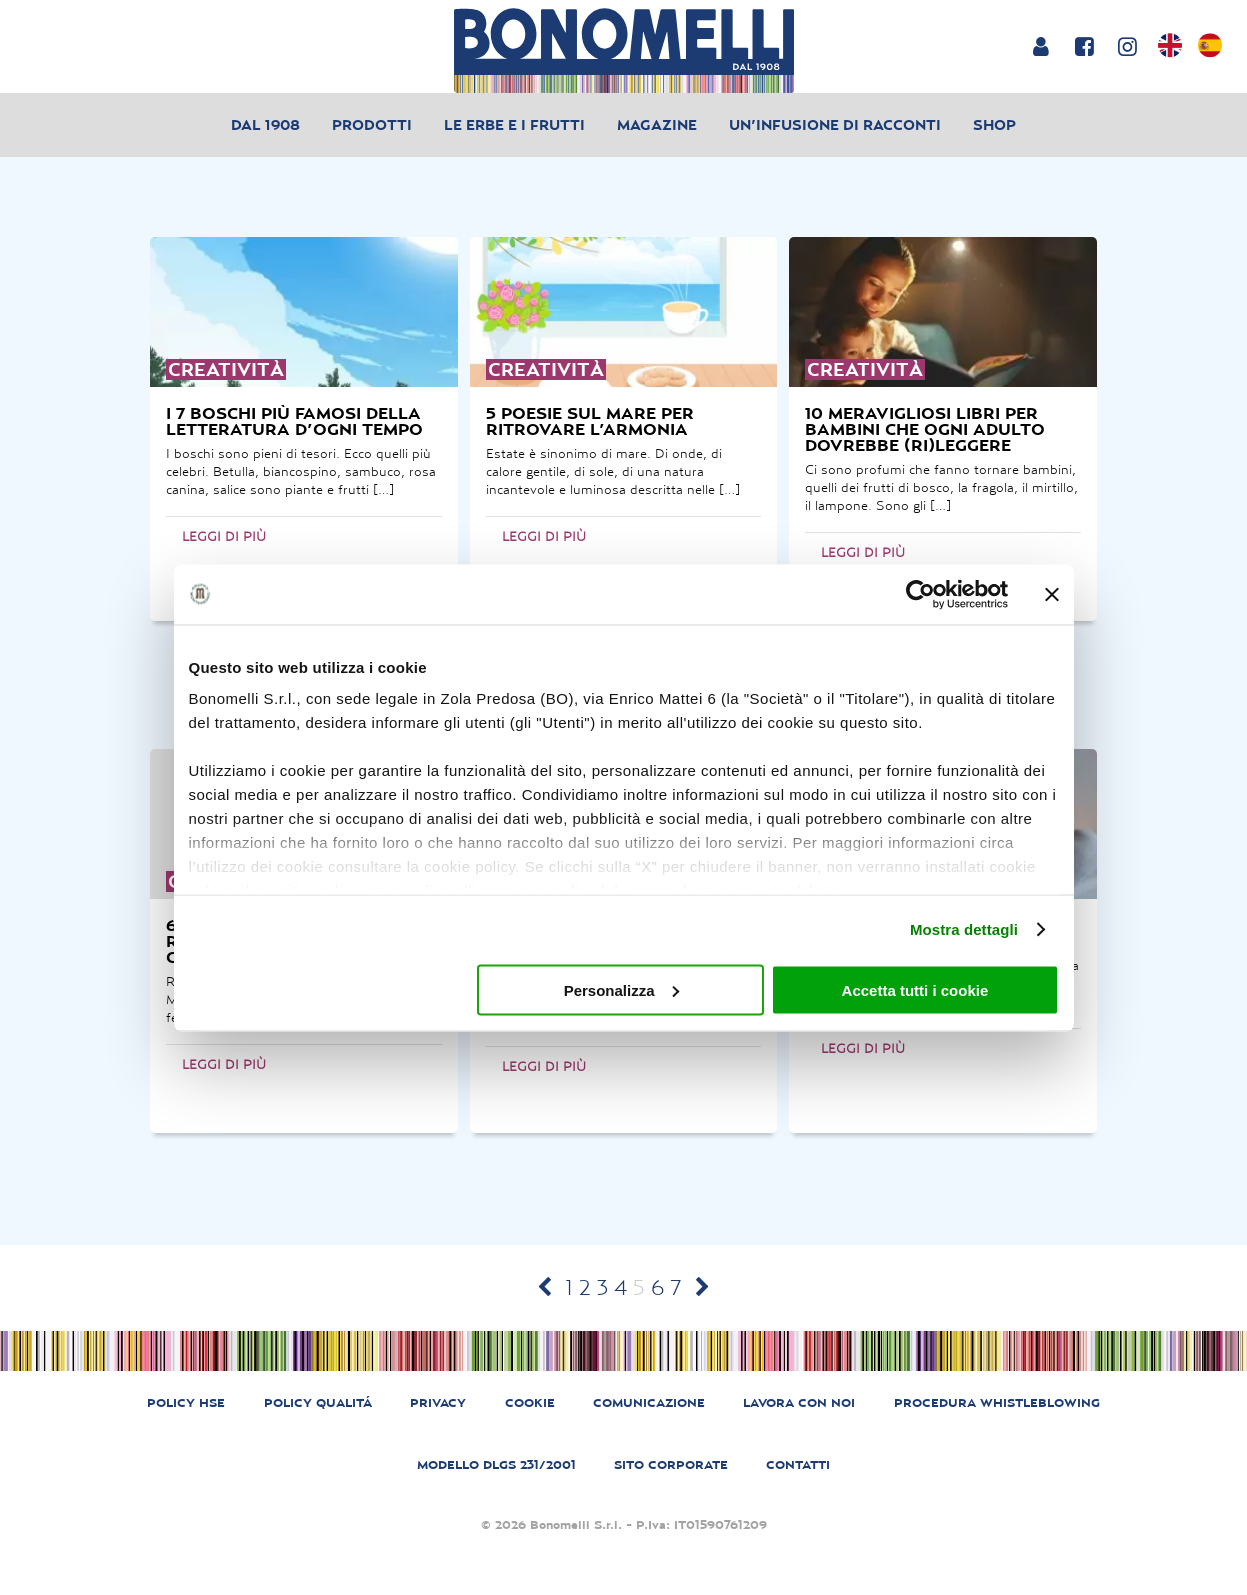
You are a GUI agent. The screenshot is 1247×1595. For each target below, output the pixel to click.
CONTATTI (798, 1464)
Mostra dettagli (964, 929)
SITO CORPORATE (671, 1464)
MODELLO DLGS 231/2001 (496, 1464)
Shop (994, 124)
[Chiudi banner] (1052, 594)
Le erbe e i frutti (514, 124)
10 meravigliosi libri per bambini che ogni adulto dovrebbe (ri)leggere (925, 429)
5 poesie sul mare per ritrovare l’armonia (590, 421)
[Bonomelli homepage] (623, 50)
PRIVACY (438, 1402)
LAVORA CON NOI (799, 1402)
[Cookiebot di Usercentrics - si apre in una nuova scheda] (920, 594)
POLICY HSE (186, 1402)
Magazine (657, 124)
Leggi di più (224, 536)
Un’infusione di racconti (835, 124)
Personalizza (621, 989)
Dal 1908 (265, 124)
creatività (226, 369)
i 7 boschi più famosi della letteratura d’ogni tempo (294, 421)
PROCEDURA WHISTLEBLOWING (997, 1402)
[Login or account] (1040, 46)
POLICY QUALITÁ (318, 1402)
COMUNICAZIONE (649, 1402)
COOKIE (530, 1402)
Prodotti (372, 124)
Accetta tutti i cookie (915, 989)
